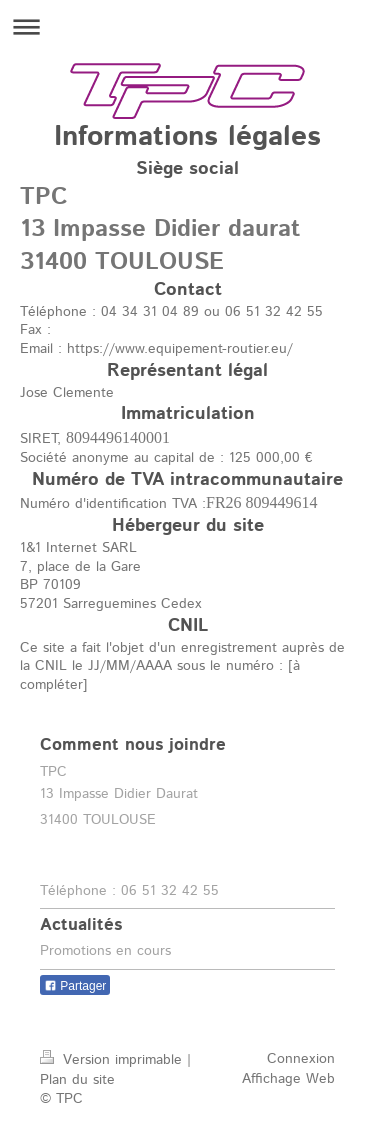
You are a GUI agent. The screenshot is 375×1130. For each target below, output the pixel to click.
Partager (75, 986)
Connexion (301, 1059)
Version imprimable (113, 1060)
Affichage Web (288, 1079)
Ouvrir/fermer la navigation (187, 26)
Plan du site (77, 1080)
